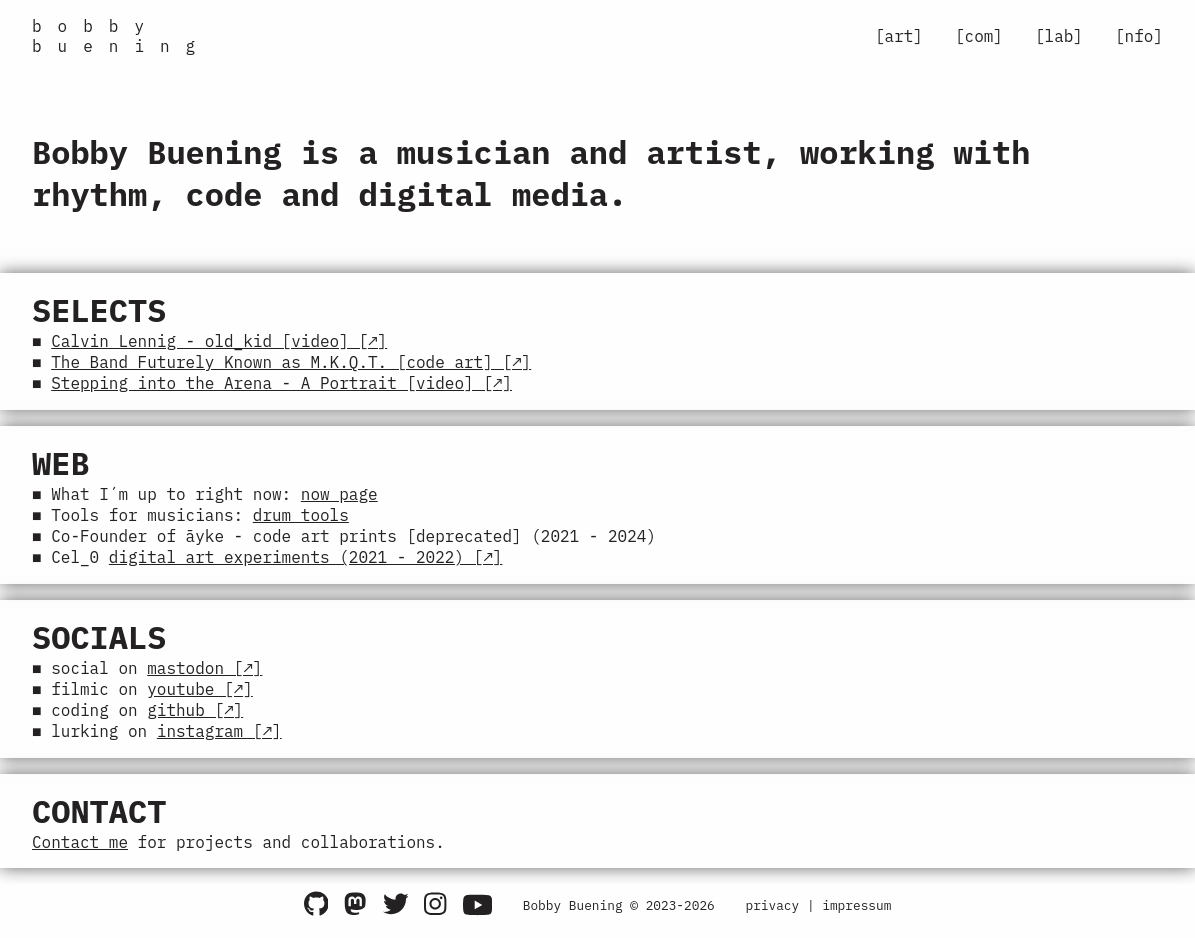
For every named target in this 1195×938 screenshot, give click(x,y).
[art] (899, 36)
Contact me (80, 853)
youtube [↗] (200, 698)
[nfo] (1139, 36)
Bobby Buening (573, 916)
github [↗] (195, 720)
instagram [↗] (219, 742)
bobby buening (121, 36)
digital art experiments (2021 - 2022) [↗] (306, 564)
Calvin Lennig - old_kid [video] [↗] (219, 342)
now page (339, 498)
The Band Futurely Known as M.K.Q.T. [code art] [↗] (291, 364)
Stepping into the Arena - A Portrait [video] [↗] (281, 386)
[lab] (1059, 36)
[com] (979, 36)
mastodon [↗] (204, 676)
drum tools (301, 520)
